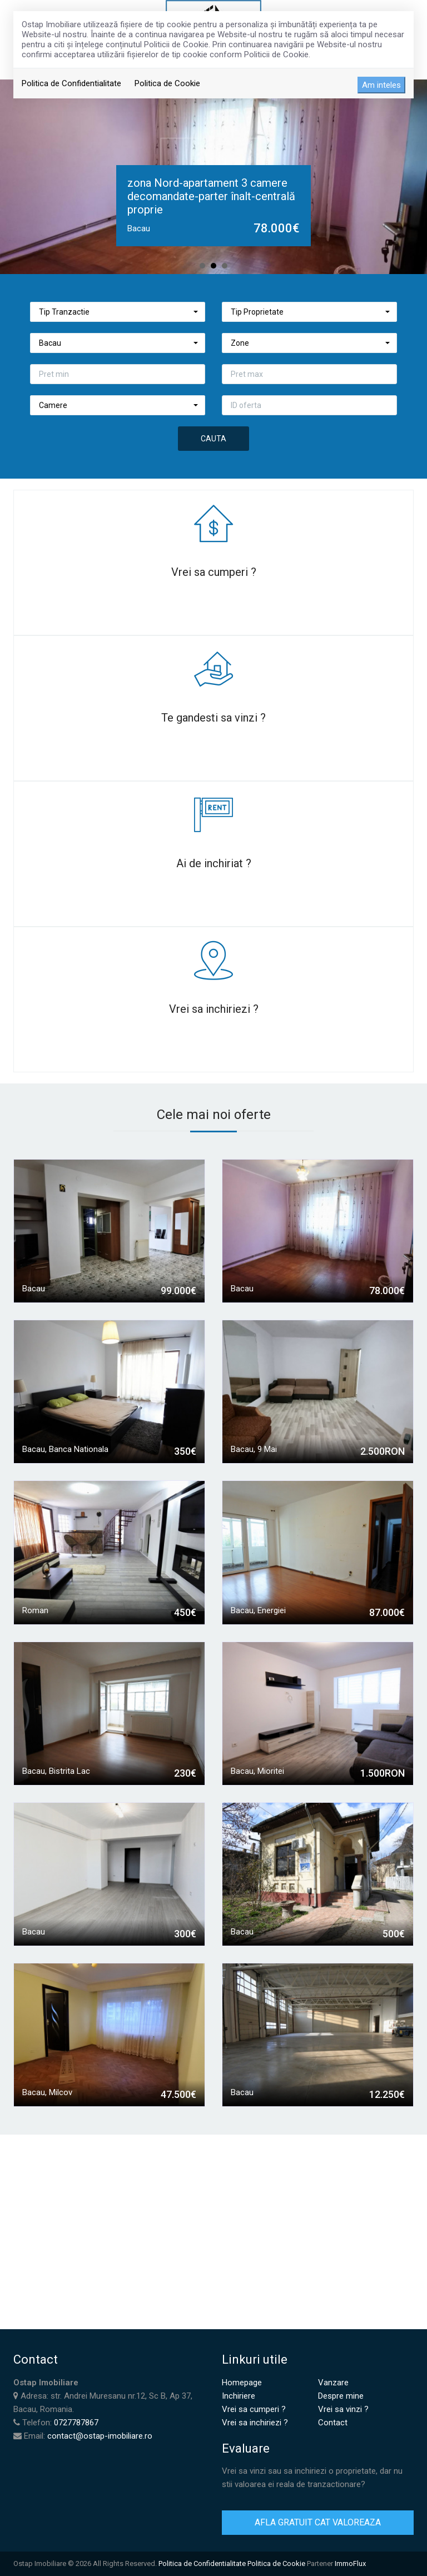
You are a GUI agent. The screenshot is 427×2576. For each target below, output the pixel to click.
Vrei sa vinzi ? (343, 2409)
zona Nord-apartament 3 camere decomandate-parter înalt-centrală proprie (211, 196)
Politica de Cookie (167, 83)
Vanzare (333, 2383)
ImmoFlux (350, 2563)
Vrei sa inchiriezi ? (255, 2423)
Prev (14, 177)
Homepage (242, 2383)
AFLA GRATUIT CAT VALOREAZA (318, 2522)
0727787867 (76, 2423)
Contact (332, 2423)
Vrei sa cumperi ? (254, 2409)
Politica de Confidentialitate (71, 83)
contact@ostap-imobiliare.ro (99, 2436)
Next (412, 177)
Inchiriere (238, 2396)
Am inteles (381, 85)
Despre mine (341, 2396)
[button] (117, 312)
